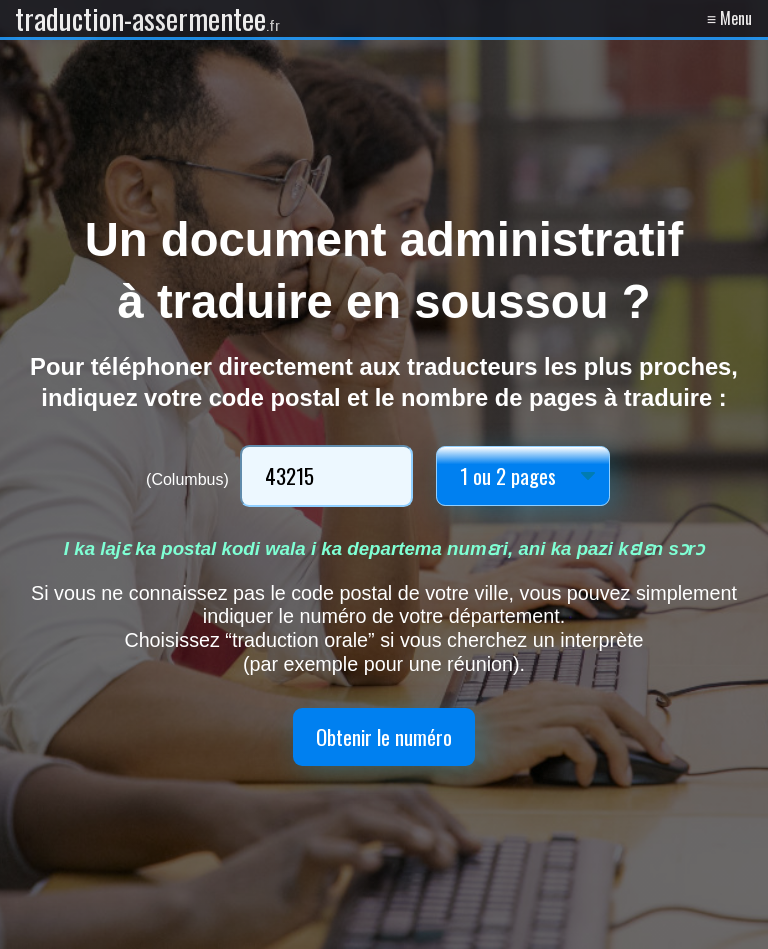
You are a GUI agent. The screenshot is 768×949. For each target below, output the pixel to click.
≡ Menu (729, 18)
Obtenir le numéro (384, 736)
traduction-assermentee (147, 18)
